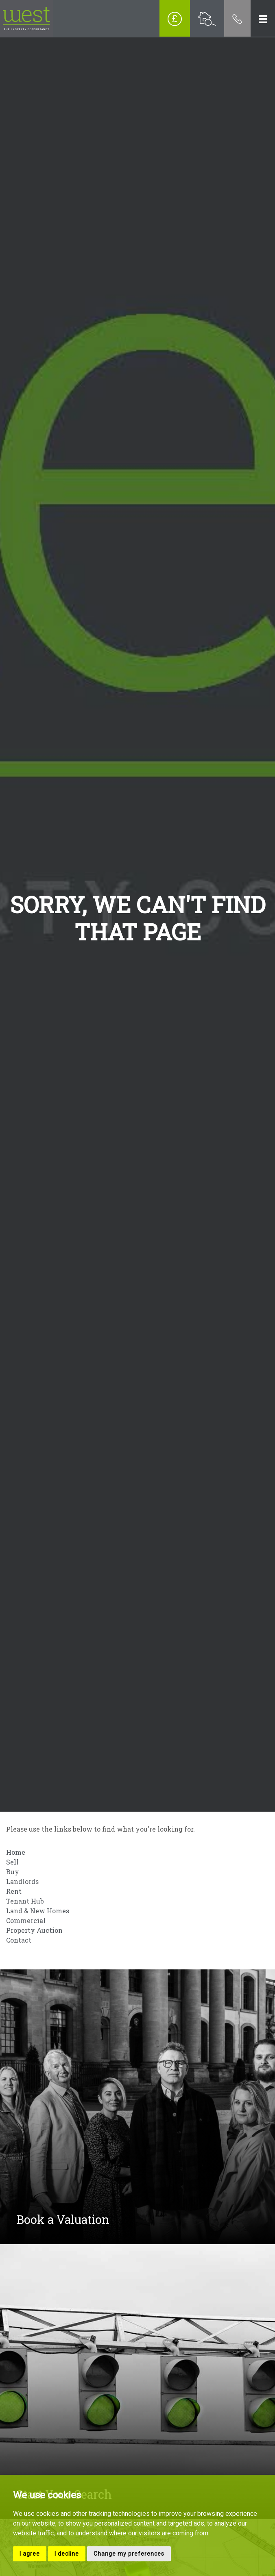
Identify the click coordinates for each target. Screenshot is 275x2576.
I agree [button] (30, 2553)
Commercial (26, 1920)
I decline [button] (67, 2553)
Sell (12, 1862)
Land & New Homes (37, 1910)
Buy (12, 1871)
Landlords (22, 1881)
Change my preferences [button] (129, 2553)
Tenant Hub (25, 1901)
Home (15, 1852)
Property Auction (34, 1930)
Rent (14, 1891)
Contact (18, 1940)
